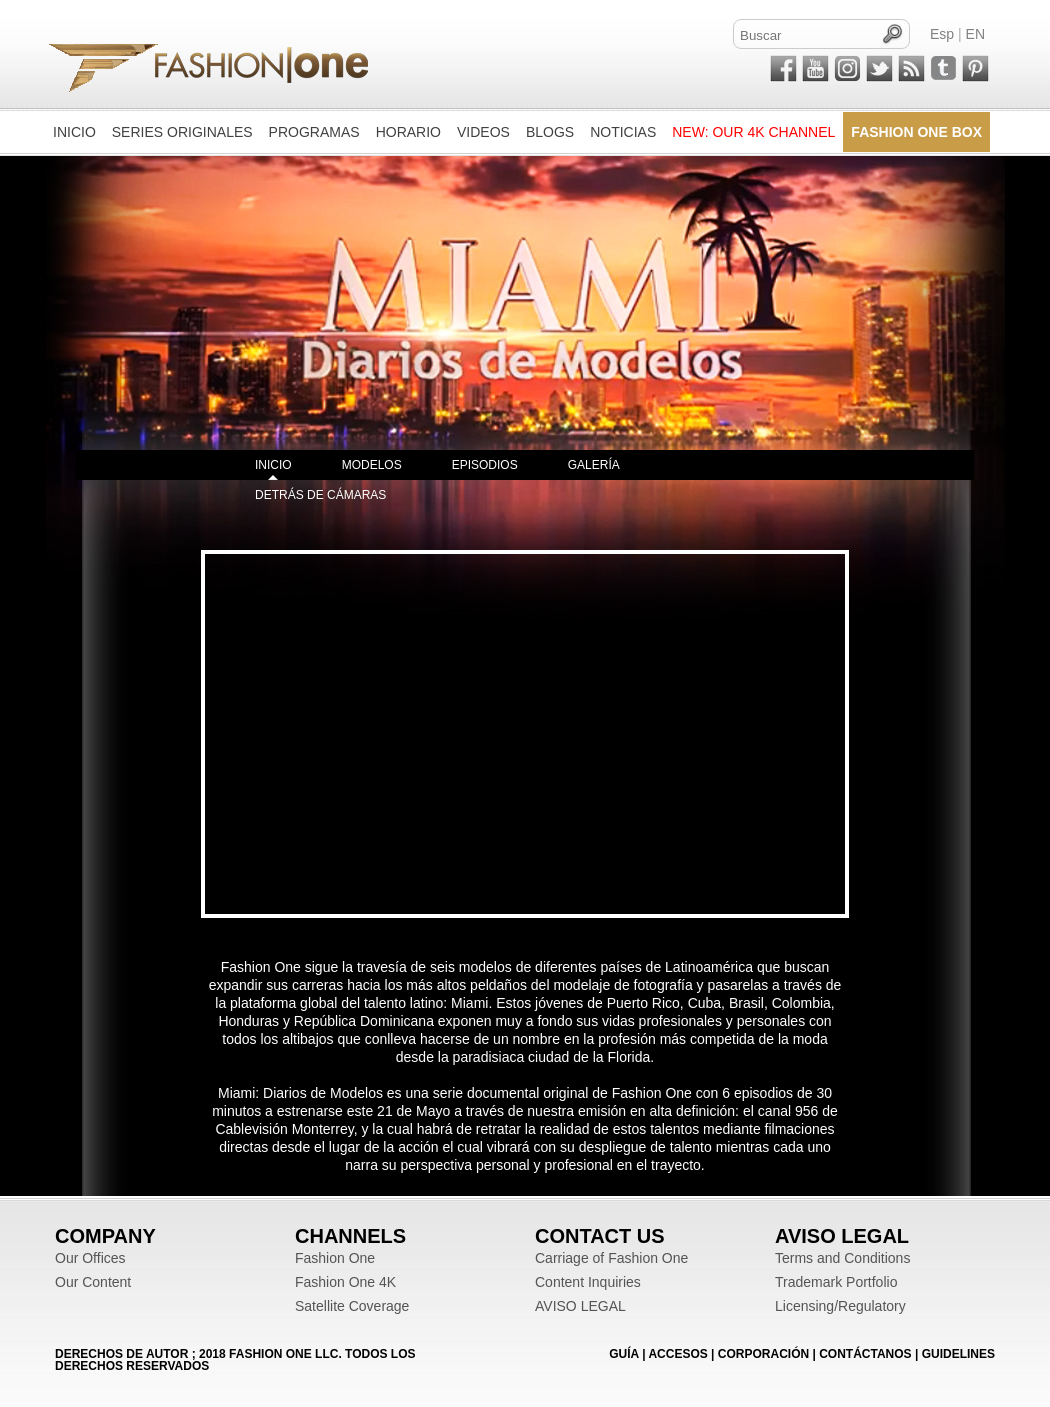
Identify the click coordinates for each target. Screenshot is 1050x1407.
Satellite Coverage (352, 1306)
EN (975, 34)
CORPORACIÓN (763, 1354)
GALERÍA (594, 465)
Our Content (93, 1282)
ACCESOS (677, 1354)
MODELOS (372, 465)
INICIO (273, 465)
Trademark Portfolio (836, 1282)
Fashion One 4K (345, 1282)
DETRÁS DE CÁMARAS (320, 495)
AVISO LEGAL (580, 1306)
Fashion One (335, 1258)
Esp (942, 34)
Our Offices (90, 1258)
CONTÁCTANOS (865, 1354)
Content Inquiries (588, 1282)
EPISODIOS (485, 465)
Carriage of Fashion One (611, 1258)
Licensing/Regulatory (840, 1306)
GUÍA (624, 1354)
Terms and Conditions (842, 1258)
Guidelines (958, 1354)
